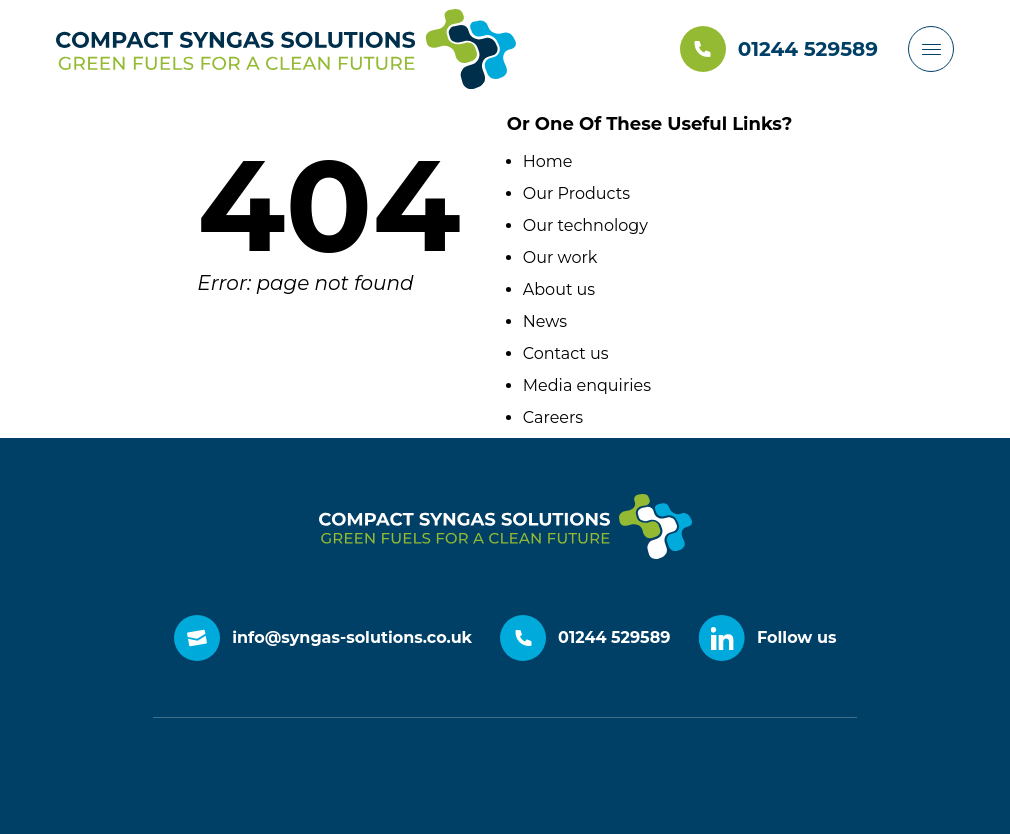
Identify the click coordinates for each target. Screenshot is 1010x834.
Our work (560, 257)
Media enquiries (587, 385)
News (545, 321)
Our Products (576, 193)
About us (559, 289)
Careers (553, 417)
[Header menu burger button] (931, 49)
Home (548, 161)
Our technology (585, 225)
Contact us (566, 353)
